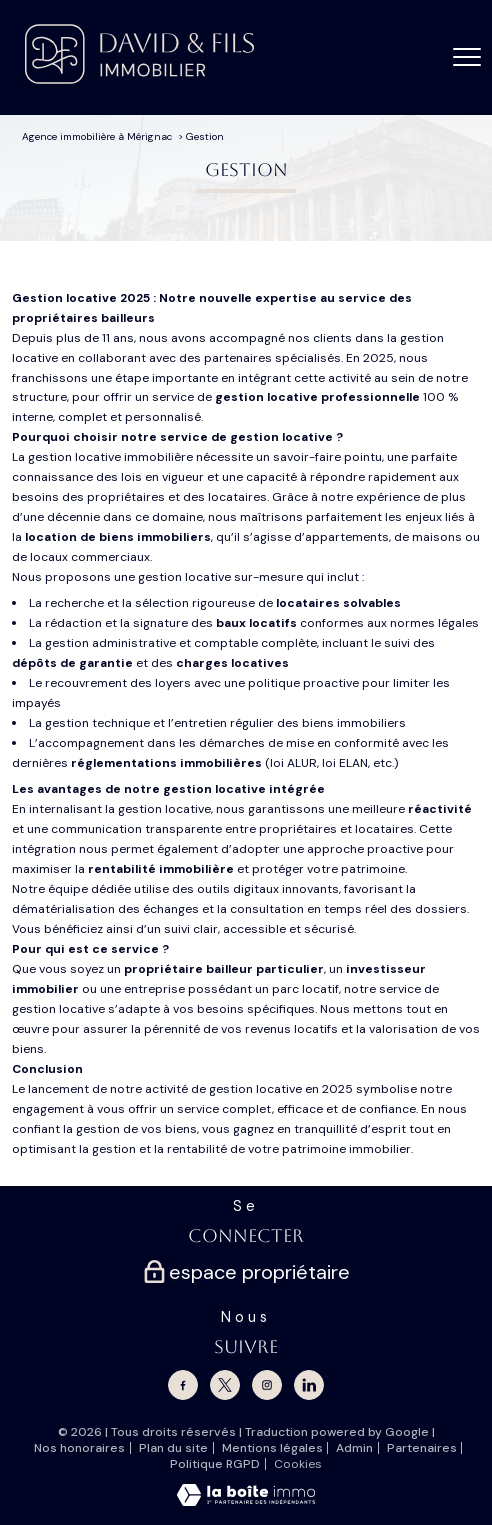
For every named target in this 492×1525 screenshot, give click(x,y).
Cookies (298, 1465)
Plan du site (173, 1448)
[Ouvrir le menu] (467, 57)
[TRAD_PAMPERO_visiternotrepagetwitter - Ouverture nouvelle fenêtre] (225, 1385)
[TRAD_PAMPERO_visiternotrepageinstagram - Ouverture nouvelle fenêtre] (267, 1385)
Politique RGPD (215, 1464)
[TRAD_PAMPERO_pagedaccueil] (139, 80)
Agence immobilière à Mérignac (97, 136)
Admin (354, 1448)
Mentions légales (272, 1448)
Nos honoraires (79, 1448)
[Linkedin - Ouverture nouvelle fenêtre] (309, 1385)
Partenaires (422, 1448)
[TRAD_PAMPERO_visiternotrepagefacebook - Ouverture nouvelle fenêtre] (183, 1385)
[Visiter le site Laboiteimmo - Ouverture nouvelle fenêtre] (246, 1502)
